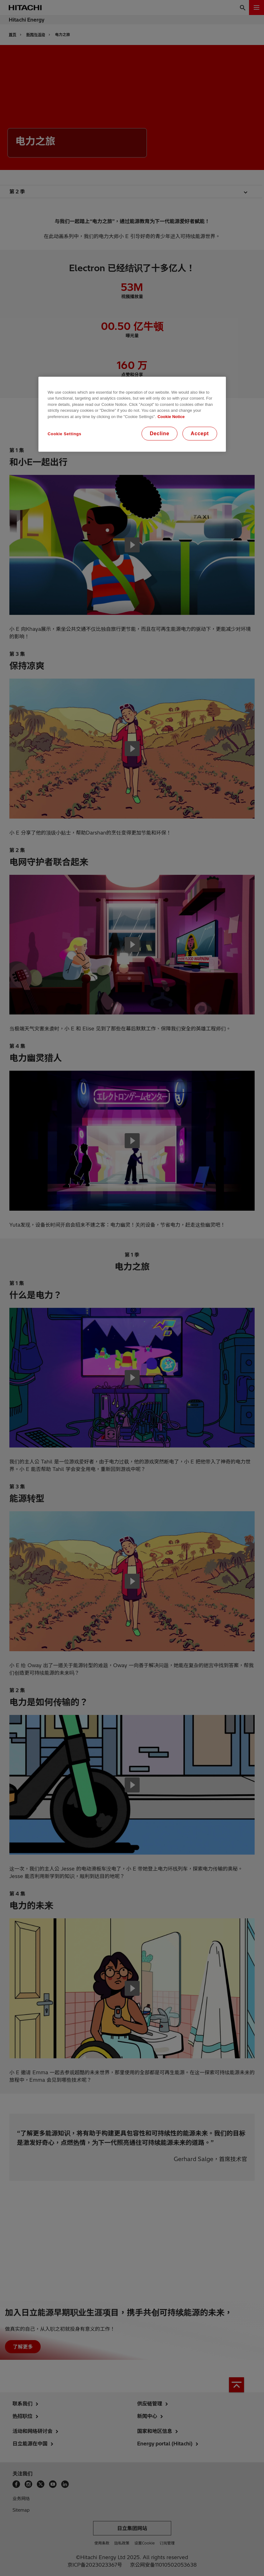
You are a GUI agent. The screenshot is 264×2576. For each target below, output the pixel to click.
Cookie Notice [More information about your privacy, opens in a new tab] (171, 416)
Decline (159, 433)
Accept (200, 433)
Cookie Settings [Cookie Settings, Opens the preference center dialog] (65, 433)
